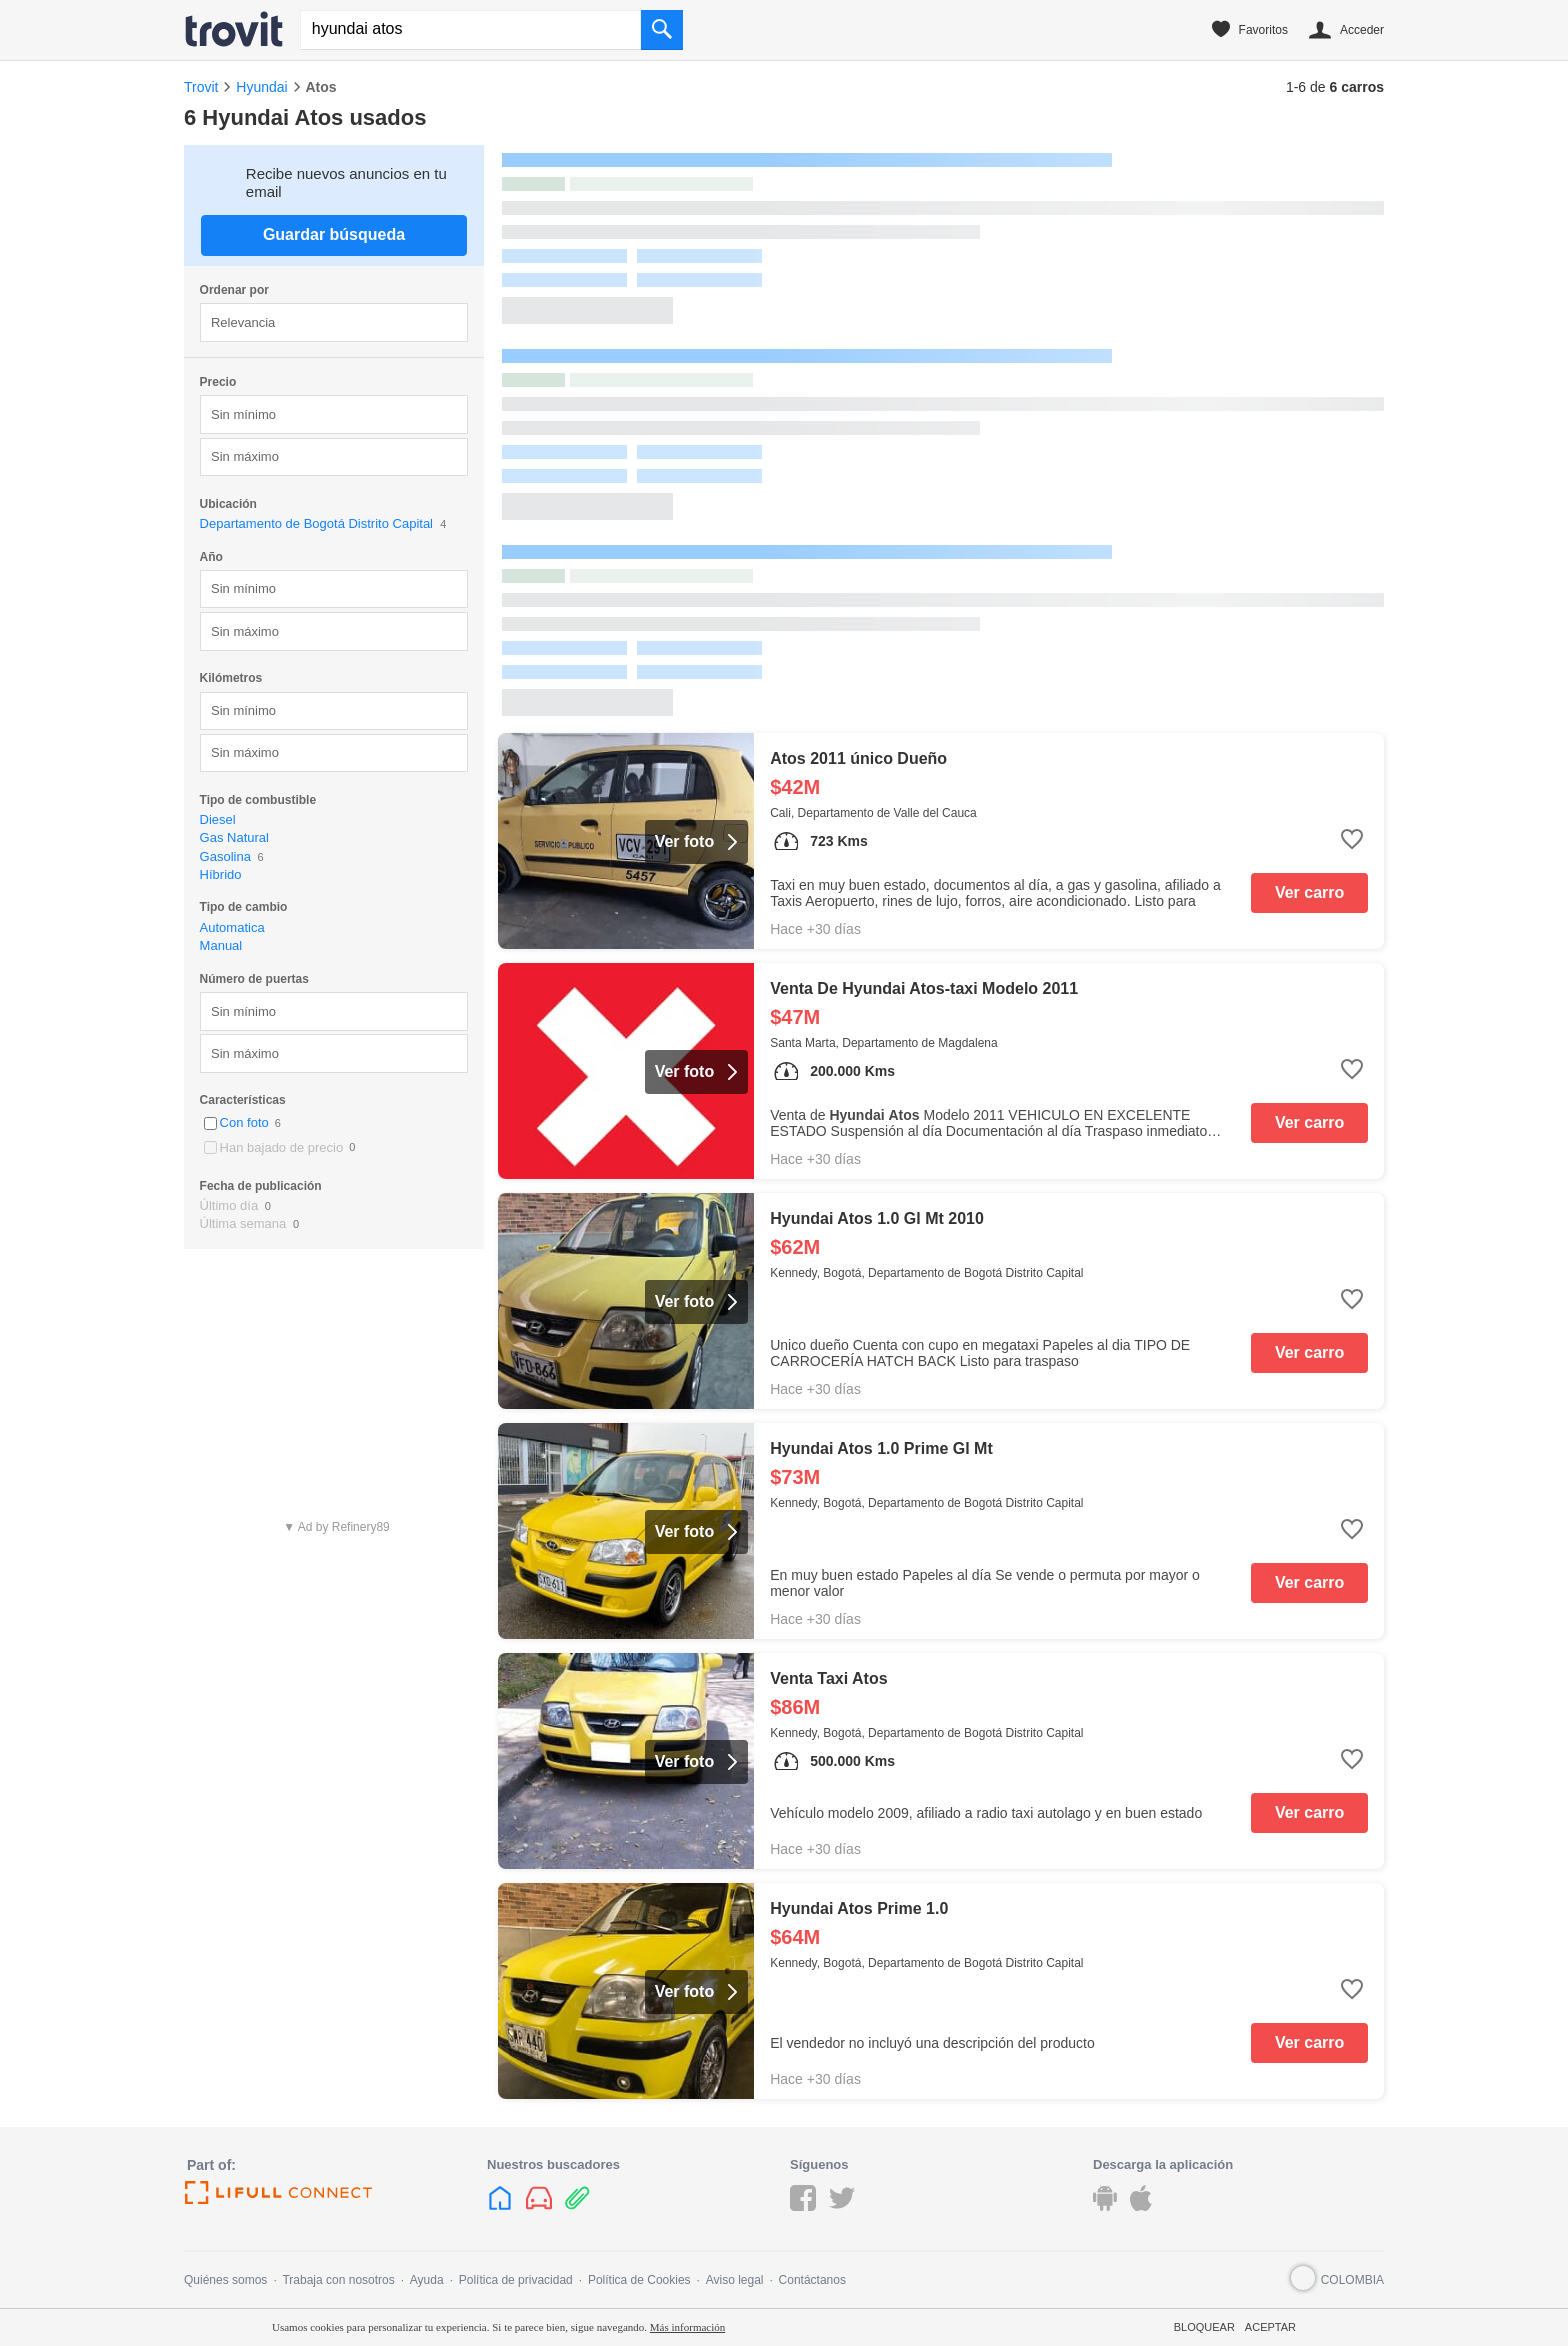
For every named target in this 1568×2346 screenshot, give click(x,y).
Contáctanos (812, 2280)
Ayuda (427, 2280)
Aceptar (1270, 2327)
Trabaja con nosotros (338, 2280)
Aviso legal (735, 2280)
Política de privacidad (516, 2280)
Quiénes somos (225, 2280)
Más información (687, 2327)
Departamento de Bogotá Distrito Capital (316, 523)
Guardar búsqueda (334, 234)
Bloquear (1204, 2327)
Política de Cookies (639, 2280)
